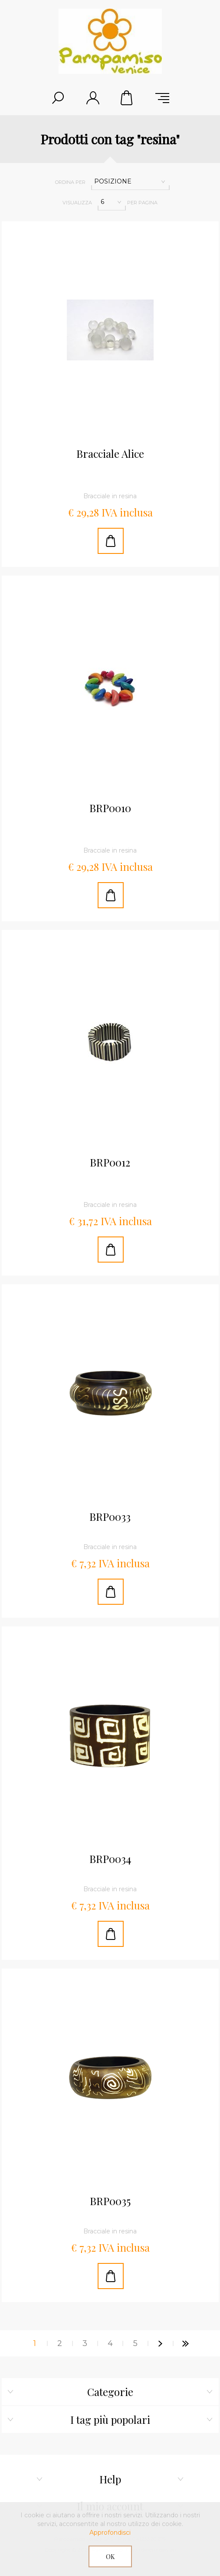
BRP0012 (110, 1162)
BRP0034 (110, 1859)
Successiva (161, 2343)
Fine (186, 2343)
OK (110, 2557)
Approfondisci (110, 2532)
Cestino (128, 98)
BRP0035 (110, 2201)
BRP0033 (110, 1516)
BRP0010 (110, 808)
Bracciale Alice (110, 453)
